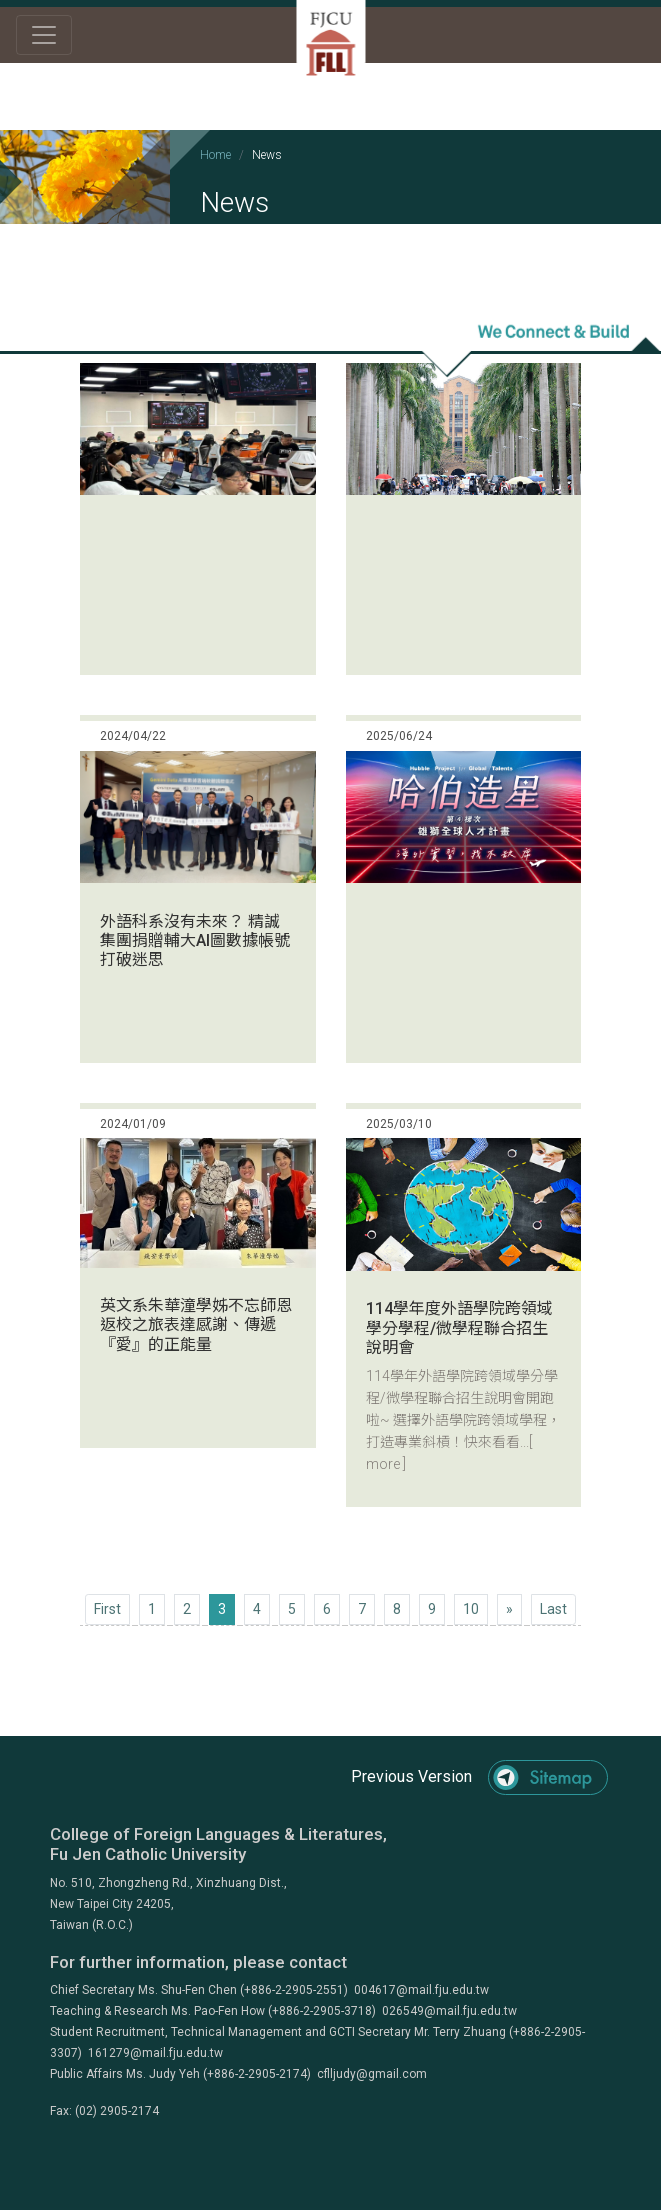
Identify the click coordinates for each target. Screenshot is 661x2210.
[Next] (509, 1609)
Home (215, 155)
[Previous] (107, 1609)
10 (471, 1609)
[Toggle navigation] (44, 35)
